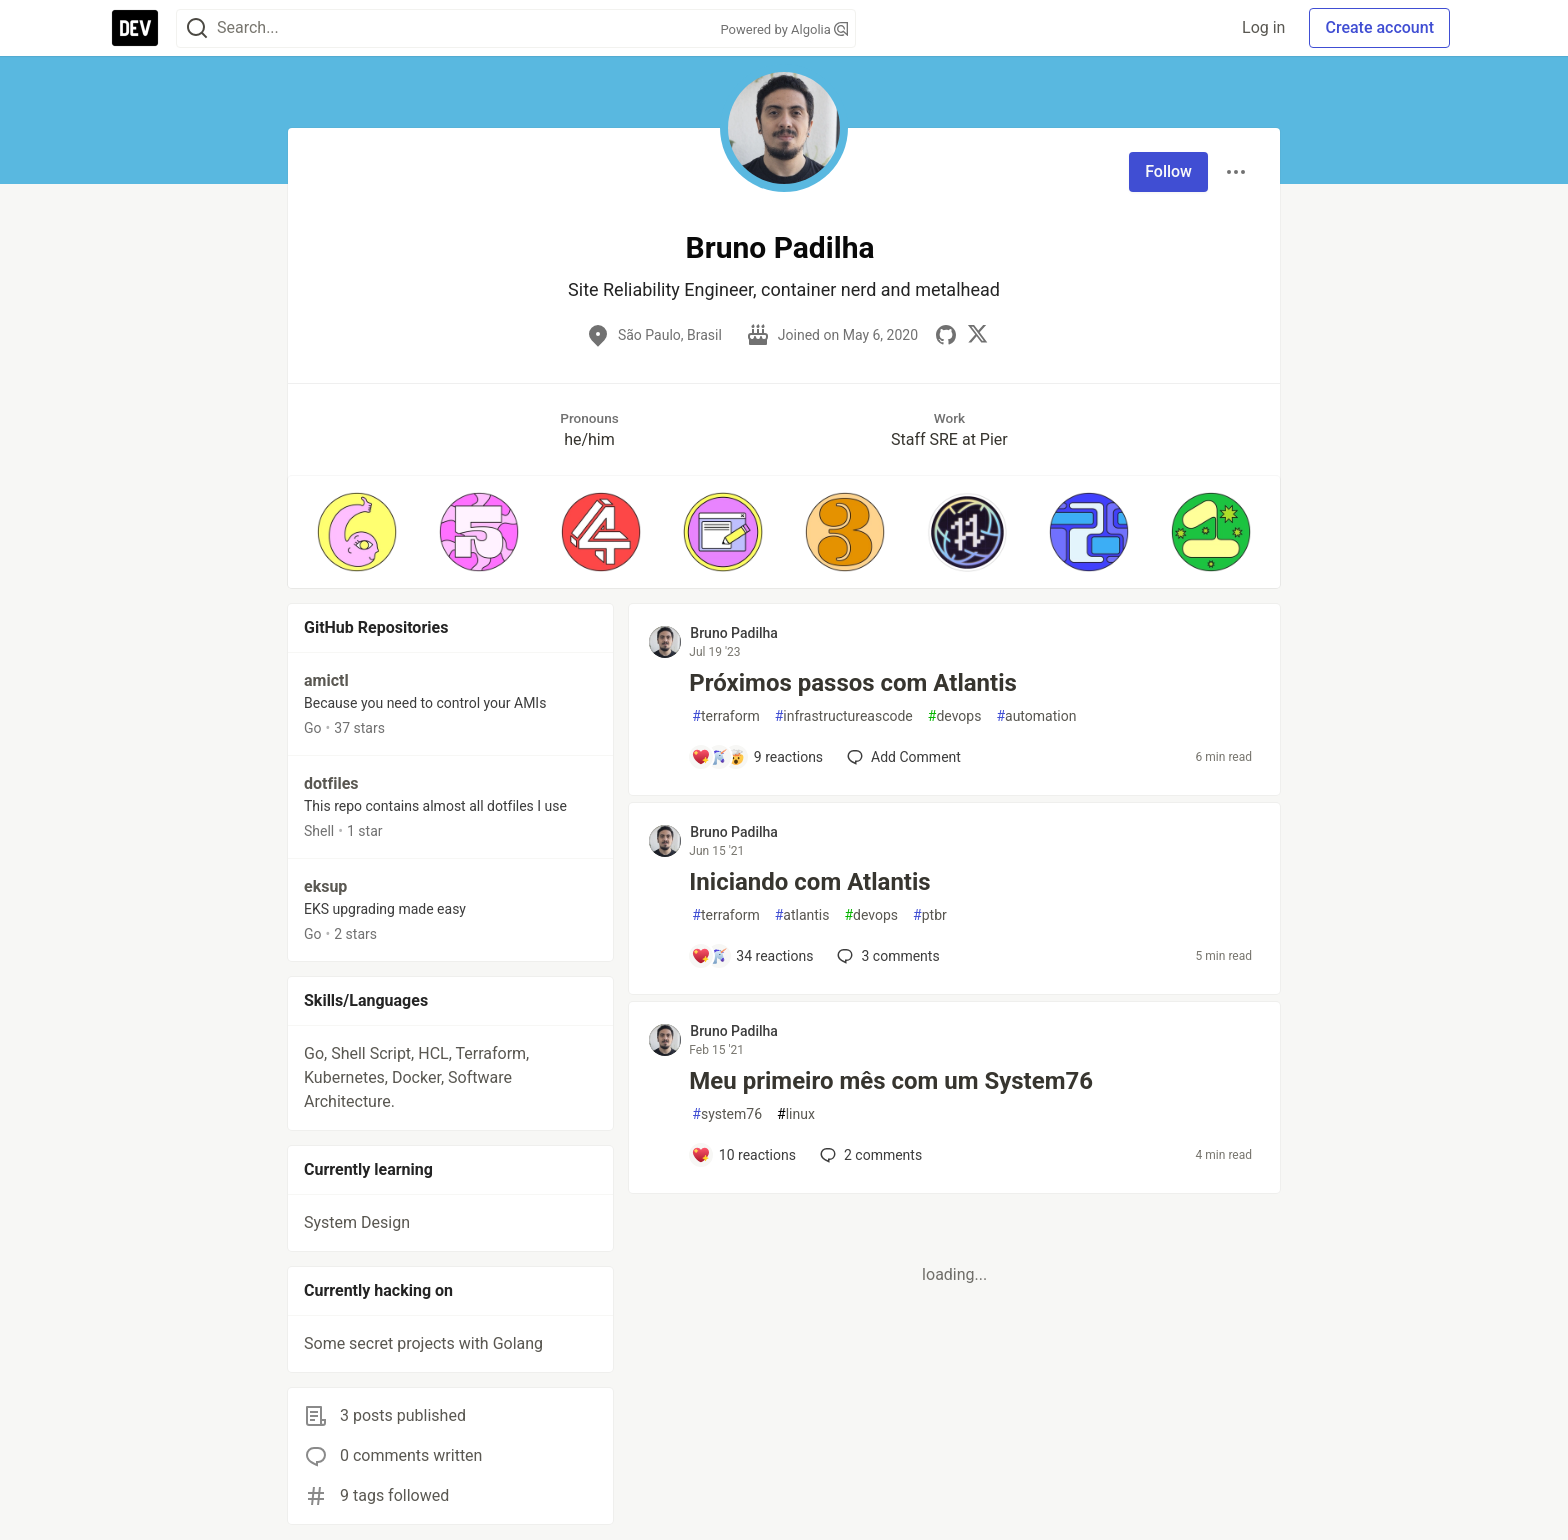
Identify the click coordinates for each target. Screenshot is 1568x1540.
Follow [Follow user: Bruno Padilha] (1168, 171)
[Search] (197, 28)
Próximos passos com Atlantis (853, 683)
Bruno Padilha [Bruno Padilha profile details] (734, 633)
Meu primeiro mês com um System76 (891, 1081)
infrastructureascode (844, 716)
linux (796, 1114)
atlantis (802, 915)
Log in (1263, 27)
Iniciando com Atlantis (809, 882)
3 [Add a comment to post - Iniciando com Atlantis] (886, 956)
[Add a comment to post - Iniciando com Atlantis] (752, 956)
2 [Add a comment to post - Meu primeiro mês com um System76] (869, 1155)
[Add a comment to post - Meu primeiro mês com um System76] (743, 1155)
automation (1036, 716)
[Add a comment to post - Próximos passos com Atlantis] (757, 757)
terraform (725, 716)
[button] (357, 532)
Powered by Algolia (784, 29)
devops (955, 716)
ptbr (930, 915)
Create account (1379, 27)
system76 (727, 1114)
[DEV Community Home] (135, 28)
